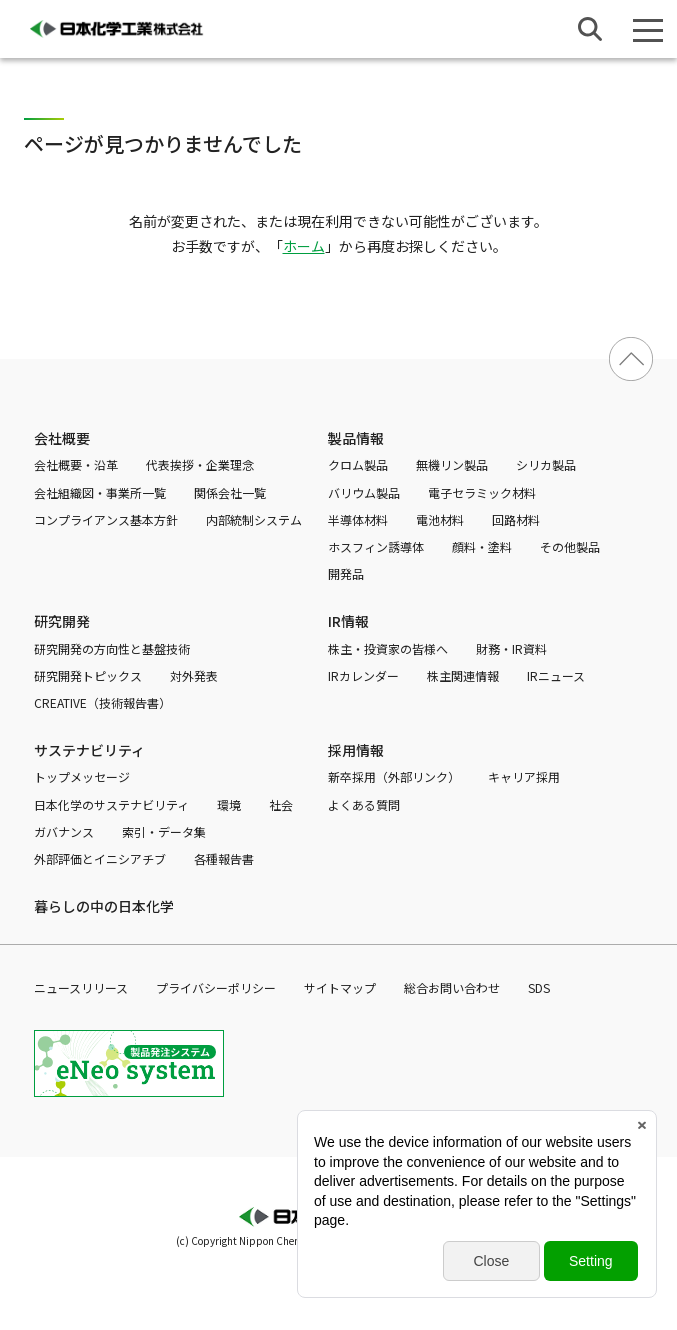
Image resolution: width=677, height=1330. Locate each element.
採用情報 (356, 750)
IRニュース (556, 675)
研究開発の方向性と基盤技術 (112, 648)
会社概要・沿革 (76, 464)
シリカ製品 (546, 464)
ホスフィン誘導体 (376, 546)
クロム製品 (358, 464)
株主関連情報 (463, 675)
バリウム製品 (364, 492)
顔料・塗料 (482, 546)
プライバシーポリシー (216, 987)
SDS (539, 987)
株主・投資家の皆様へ (388, 648)
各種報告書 (224, 858)
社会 (281, 804)
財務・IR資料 (511, 648)
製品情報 (356, 438)
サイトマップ (340, 987)
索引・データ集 (164, 831)
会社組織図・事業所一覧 (100, 492)
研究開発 (62, 621)
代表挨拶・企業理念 (200, 464)
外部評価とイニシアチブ (100, 858)
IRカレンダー (363, 675)
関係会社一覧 (230, 492)
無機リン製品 (452, 464)
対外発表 (194, 675)
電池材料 (440, 519)
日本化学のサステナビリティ (111, 804)
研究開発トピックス (88, 675)
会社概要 (62, 438)
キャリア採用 (524, 776)
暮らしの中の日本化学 (104, 906)
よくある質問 (364, 804)
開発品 (346, 573)
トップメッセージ (82, 776)
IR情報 (348, 621)
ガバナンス (64, 831)
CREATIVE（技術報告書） (102, 702)
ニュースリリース (81, 987)
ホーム (304, 246)
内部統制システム (254, 519)
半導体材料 (358, 519)
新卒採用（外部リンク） (394, 776)
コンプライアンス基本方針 (106, 519)
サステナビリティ (89, 750)
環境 (229, 804)
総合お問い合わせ (452, 987)
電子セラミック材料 (482, 492)
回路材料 (516, 519)
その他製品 (570, 546)
